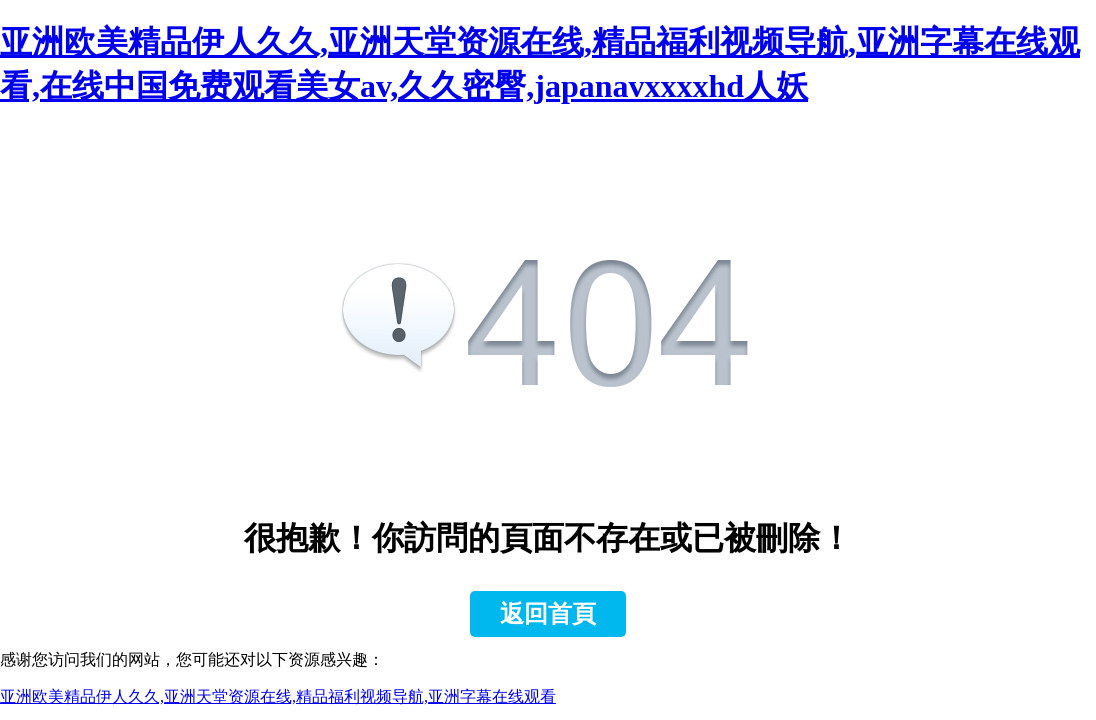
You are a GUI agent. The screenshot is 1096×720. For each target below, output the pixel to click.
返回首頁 (548, 614)
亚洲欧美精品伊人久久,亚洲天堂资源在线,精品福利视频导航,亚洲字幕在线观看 (278, 696)
